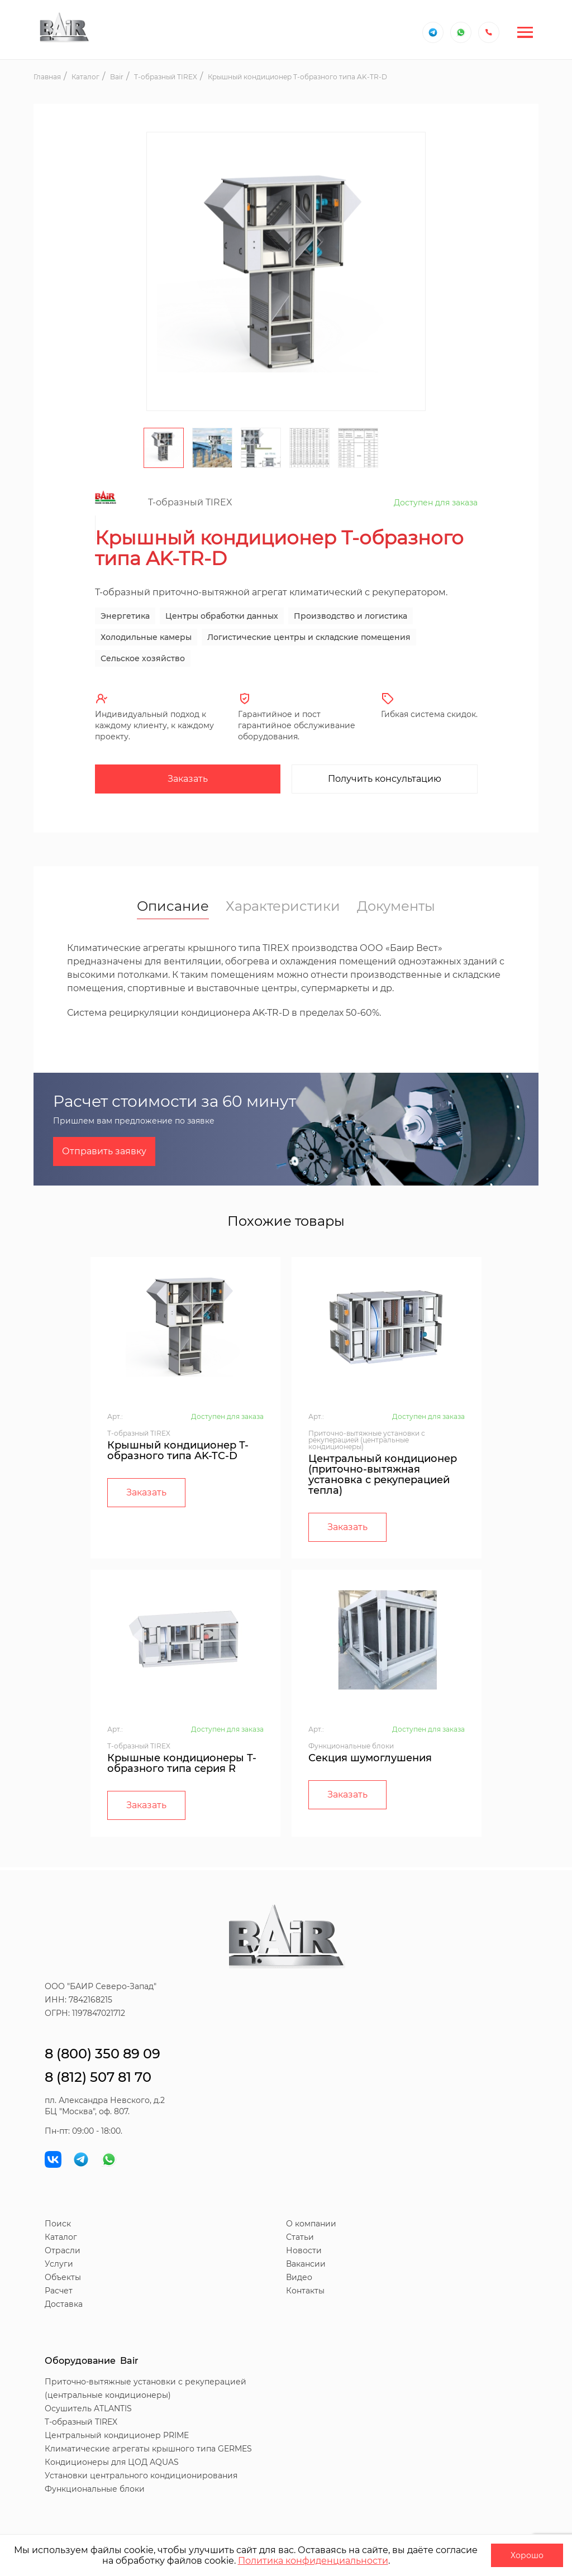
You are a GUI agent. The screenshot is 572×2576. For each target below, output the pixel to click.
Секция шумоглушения (370, 1758)
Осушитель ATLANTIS (88, 2408)
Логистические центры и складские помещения (309, 637)
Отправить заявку (104, 1151)
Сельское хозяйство (143, 658)
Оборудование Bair (92, 2360)
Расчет (59, 2291)
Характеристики (283, 906)
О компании (311, 2224)
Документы (396, 906)
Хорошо (527, 2555)
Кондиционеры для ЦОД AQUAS (112, 2462)
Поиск (58, 2224)
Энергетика (125, 616)
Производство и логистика (350, 616)
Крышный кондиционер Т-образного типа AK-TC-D (178, 1450)
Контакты (305, 2291)
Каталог (61, 2237)
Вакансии (306, 2264)
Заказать (188, 778)
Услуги (59, 2264)
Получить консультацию (384, 778)
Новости (304, 2250)
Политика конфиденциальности (313, 2560)
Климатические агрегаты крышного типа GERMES (148, 2449)
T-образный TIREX (81, 2422)
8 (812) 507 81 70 (98, 2077)
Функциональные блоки (95, 2489)
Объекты (63, 2277)
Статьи (300, 2237)
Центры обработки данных (221, 616)
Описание (173, 907)
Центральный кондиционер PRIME (117, 2435)
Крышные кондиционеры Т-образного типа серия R (181, 1763)
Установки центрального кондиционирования (141, 2475)
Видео (299, 2277)
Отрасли (62, 2250)
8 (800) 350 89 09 (102, 2053)
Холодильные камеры (146, 637)
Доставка (64, 2304)
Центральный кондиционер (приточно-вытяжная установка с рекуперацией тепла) (382, 1474)
